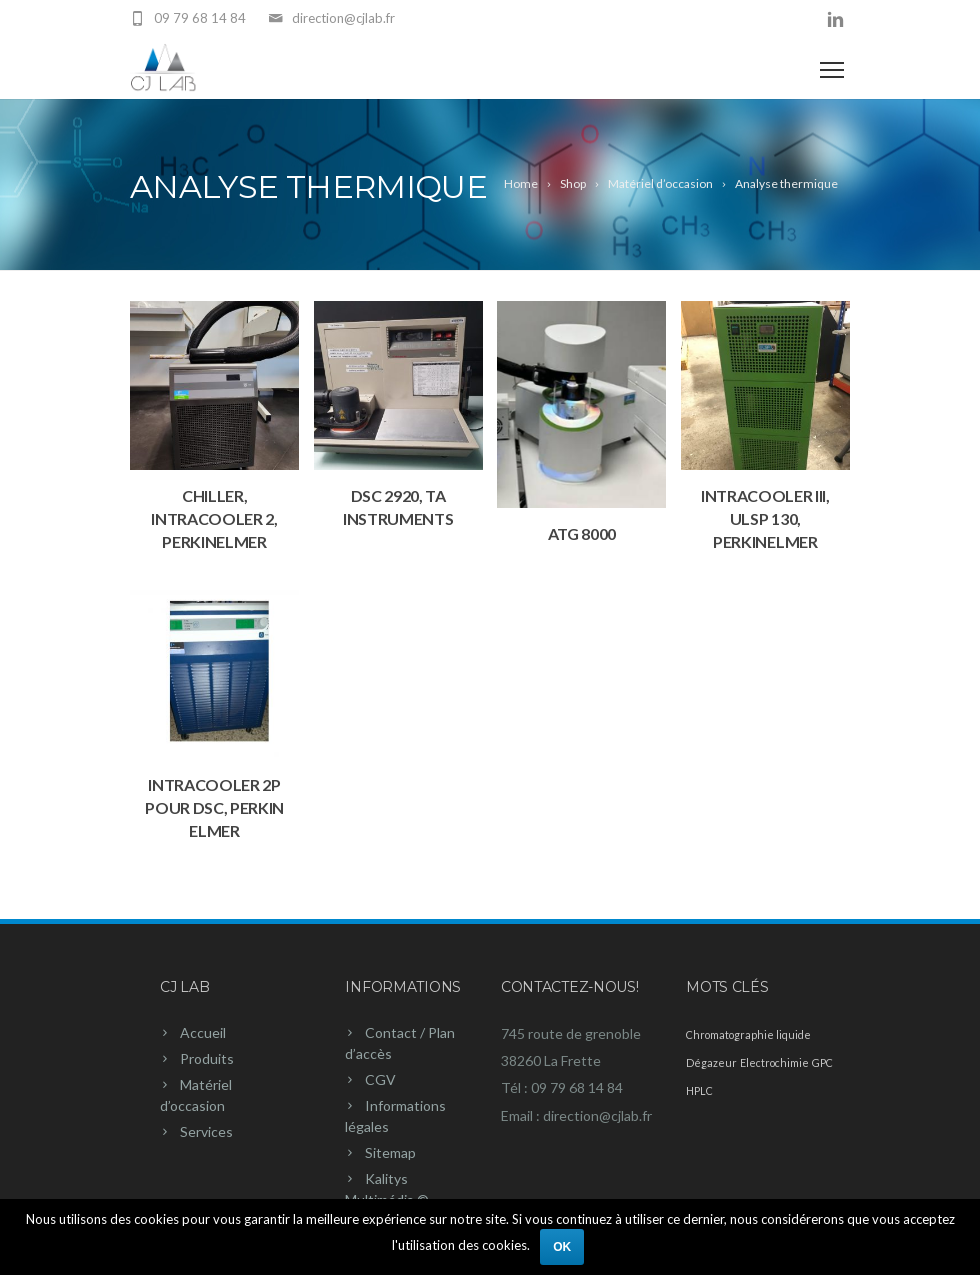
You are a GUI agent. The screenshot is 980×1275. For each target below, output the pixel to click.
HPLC (699, 1090)
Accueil (203, 1032)
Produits (207, 1058)
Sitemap (390, 1152)
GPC (822, 1062)
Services (206, 1131)
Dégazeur (711, 1062)
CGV (380, 1079)
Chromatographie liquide (748, 1034)
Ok (562, 1247)
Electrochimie (774, 1062)
